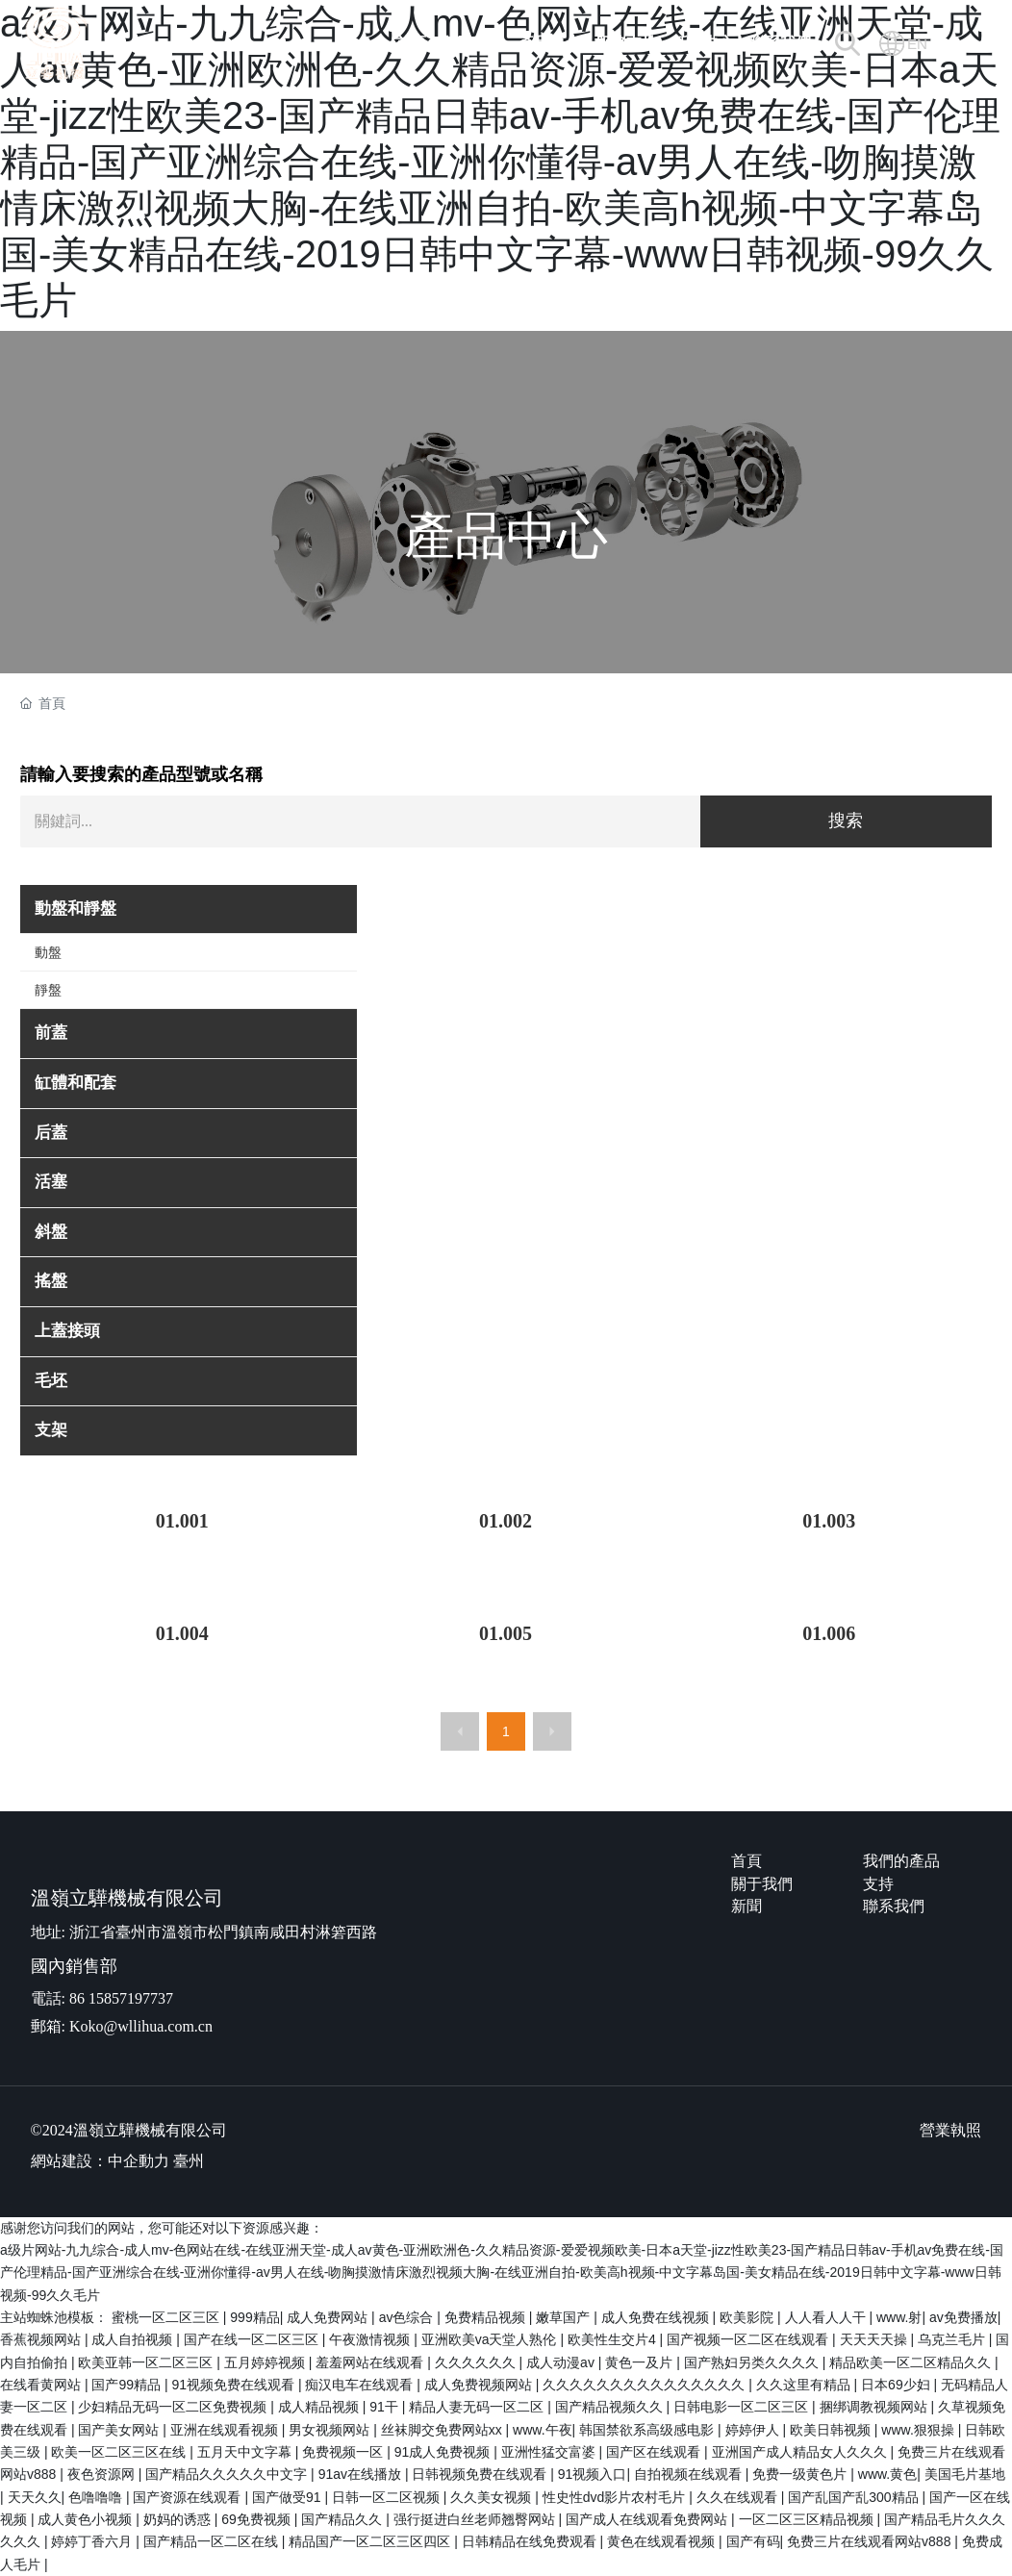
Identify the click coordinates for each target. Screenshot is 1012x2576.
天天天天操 (875, 2339)
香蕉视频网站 (42, 2339)
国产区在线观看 (655, 2452)
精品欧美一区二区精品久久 (912, 2362)
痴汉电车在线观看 (361, 2384)
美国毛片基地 (964, 2474)
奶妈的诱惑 (179, 2519)
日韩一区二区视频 (387, 2497)
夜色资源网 (103, 2474)
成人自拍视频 (133, 2339)
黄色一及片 (640, 2362)
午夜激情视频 (371, 2339)
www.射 (899, 2317)
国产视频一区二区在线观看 (749, 2339)
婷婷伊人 (754, 2429)
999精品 (254, 2317)
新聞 (746, 1906)
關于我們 (762, 1884)
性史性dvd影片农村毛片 (616, 2497)
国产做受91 (288, 2497)
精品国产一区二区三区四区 (371, 2541)
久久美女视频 (492, 2497)
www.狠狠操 (919, 2429)
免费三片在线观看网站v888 (870, 2541)
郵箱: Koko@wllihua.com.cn (122, 2026)
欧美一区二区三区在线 (120, 2452)
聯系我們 (893, 1906)
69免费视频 (257, 2519)
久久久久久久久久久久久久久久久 (645, 2384)
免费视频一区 (344, 2452)
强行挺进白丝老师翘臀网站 (476, 2519)
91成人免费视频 (443, 2452)
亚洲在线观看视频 (226, 2429)
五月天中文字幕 (246, 2452)
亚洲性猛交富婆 (550, 2452)
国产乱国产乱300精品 (855, 2497)
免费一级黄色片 (801, 2474)
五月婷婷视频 (266, 2362)
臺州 (188, 2161)
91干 (385, 2406)
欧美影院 (748, 2317)
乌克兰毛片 (953, 2339)
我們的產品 (901, 1861)
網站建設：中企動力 (100, 2161)
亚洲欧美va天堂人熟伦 (491, 2339)
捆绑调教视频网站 (875, 2406)
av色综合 (408, 2317)
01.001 (182, 1520)
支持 (878, 1884)
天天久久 (35, 2497)
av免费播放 (963, 2317)
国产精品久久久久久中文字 (228, 2474)
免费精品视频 (486, 2317)
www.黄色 (887, 2474)
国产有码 (753, 2541)
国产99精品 (127, 2384)
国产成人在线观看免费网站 (648, 2519)
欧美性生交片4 (614, 2339)
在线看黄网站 (42, 2384)
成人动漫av (562, 2362)
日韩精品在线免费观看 (531, 2541)
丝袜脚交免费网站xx (443, 2429)
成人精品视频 (320, 2406)
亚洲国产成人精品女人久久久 (801, 2452)
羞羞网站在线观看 (371, 2362)
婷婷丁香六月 (93, 2541)
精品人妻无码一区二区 (478, 2406)
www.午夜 (542, 2429)
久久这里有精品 (805, 2384)
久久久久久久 (477, 2362)
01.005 (505, 1633)
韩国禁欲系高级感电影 (648, 2429)
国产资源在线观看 (188, 2497)
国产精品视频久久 (611, 2406)
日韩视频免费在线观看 (481, 2474)
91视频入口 (592, 2474)
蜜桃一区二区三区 (167, 2317)
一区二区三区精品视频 (808, 2519)
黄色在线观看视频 (663, 2541)
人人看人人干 (827, 2317)
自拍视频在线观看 (690, 2474)
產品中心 (506, 536)
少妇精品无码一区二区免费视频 (174, 2406)
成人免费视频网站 (480, 2384)
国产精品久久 (343, 2519)
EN (917, 44)
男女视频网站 (331, 2429)
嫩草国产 (565, 2317)
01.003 (828, 1520)
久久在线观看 (738, 2497)
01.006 (828, 1633)
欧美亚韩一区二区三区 (147, 2362)
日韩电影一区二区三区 (742, 2406)
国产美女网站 (120, 2429)
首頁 (746, 1861)
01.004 (182, 1633)
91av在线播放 (361, 2474)
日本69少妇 (897, 2384)
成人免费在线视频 (657, 2317)
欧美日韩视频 (832, 2429)
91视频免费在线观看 (234, 2384)
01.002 (505, 1520)
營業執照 (950, 2130)
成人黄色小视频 (87, 2519)
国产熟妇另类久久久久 (753, 2362)
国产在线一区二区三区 (253, 2339)
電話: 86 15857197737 (102, 1998)
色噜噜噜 (97, 2497)
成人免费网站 (329, 2317)
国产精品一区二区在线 (212, 2541)
